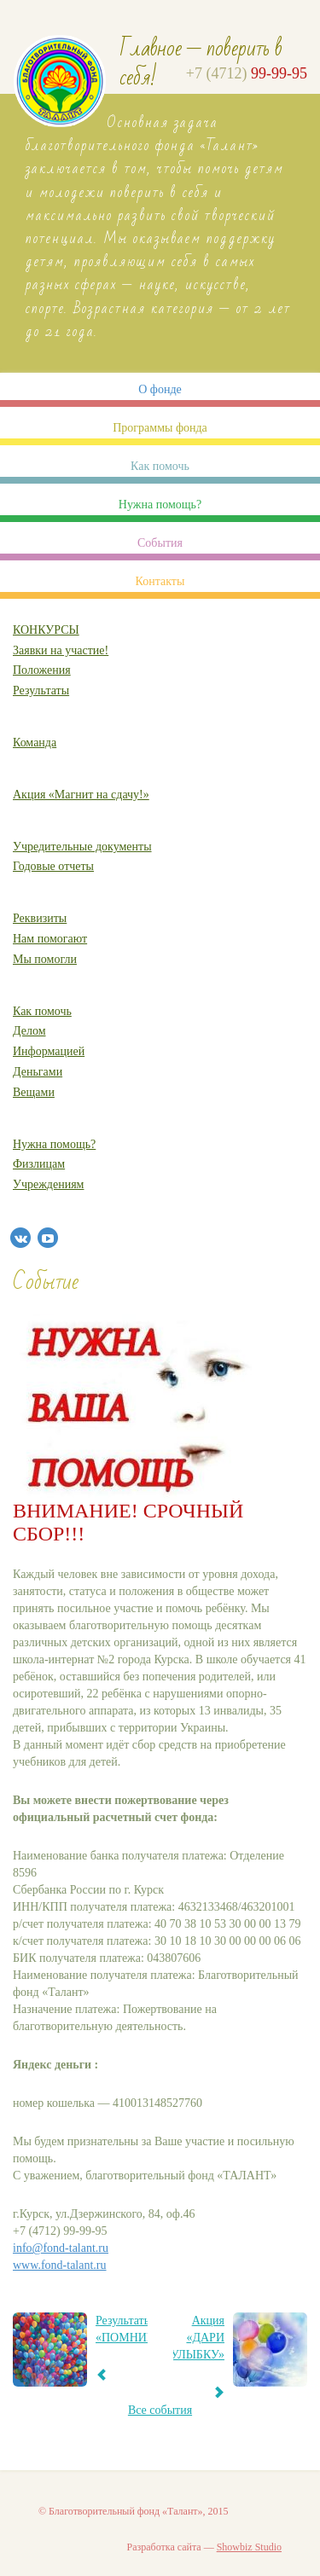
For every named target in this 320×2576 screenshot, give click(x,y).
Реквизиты (40, 918)
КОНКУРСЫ (46, 630)
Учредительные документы (82, 846)
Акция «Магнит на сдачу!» (81, 794)
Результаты (41, 690)
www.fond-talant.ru (60, 2265)
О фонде (160, 389)
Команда (34, 742)
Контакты (160, 581)
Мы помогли (45, 959)
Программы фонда (160, 427)
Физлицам (39, 1163)
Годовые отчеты (53, 866)
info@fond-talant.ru (60, 2248)
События (160, 543)
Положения (42, 670)
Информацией (48, 1051)
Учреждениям (48, 1184)
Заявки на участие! (60, 650)
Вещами (34, 1092)
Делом (29, 1030)
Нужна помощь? (160, 504)
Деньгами (37, 1071)
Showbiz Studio (249, 2547)
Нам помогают (50, 938)
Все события (160, 2410)
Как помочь (160, 466)
